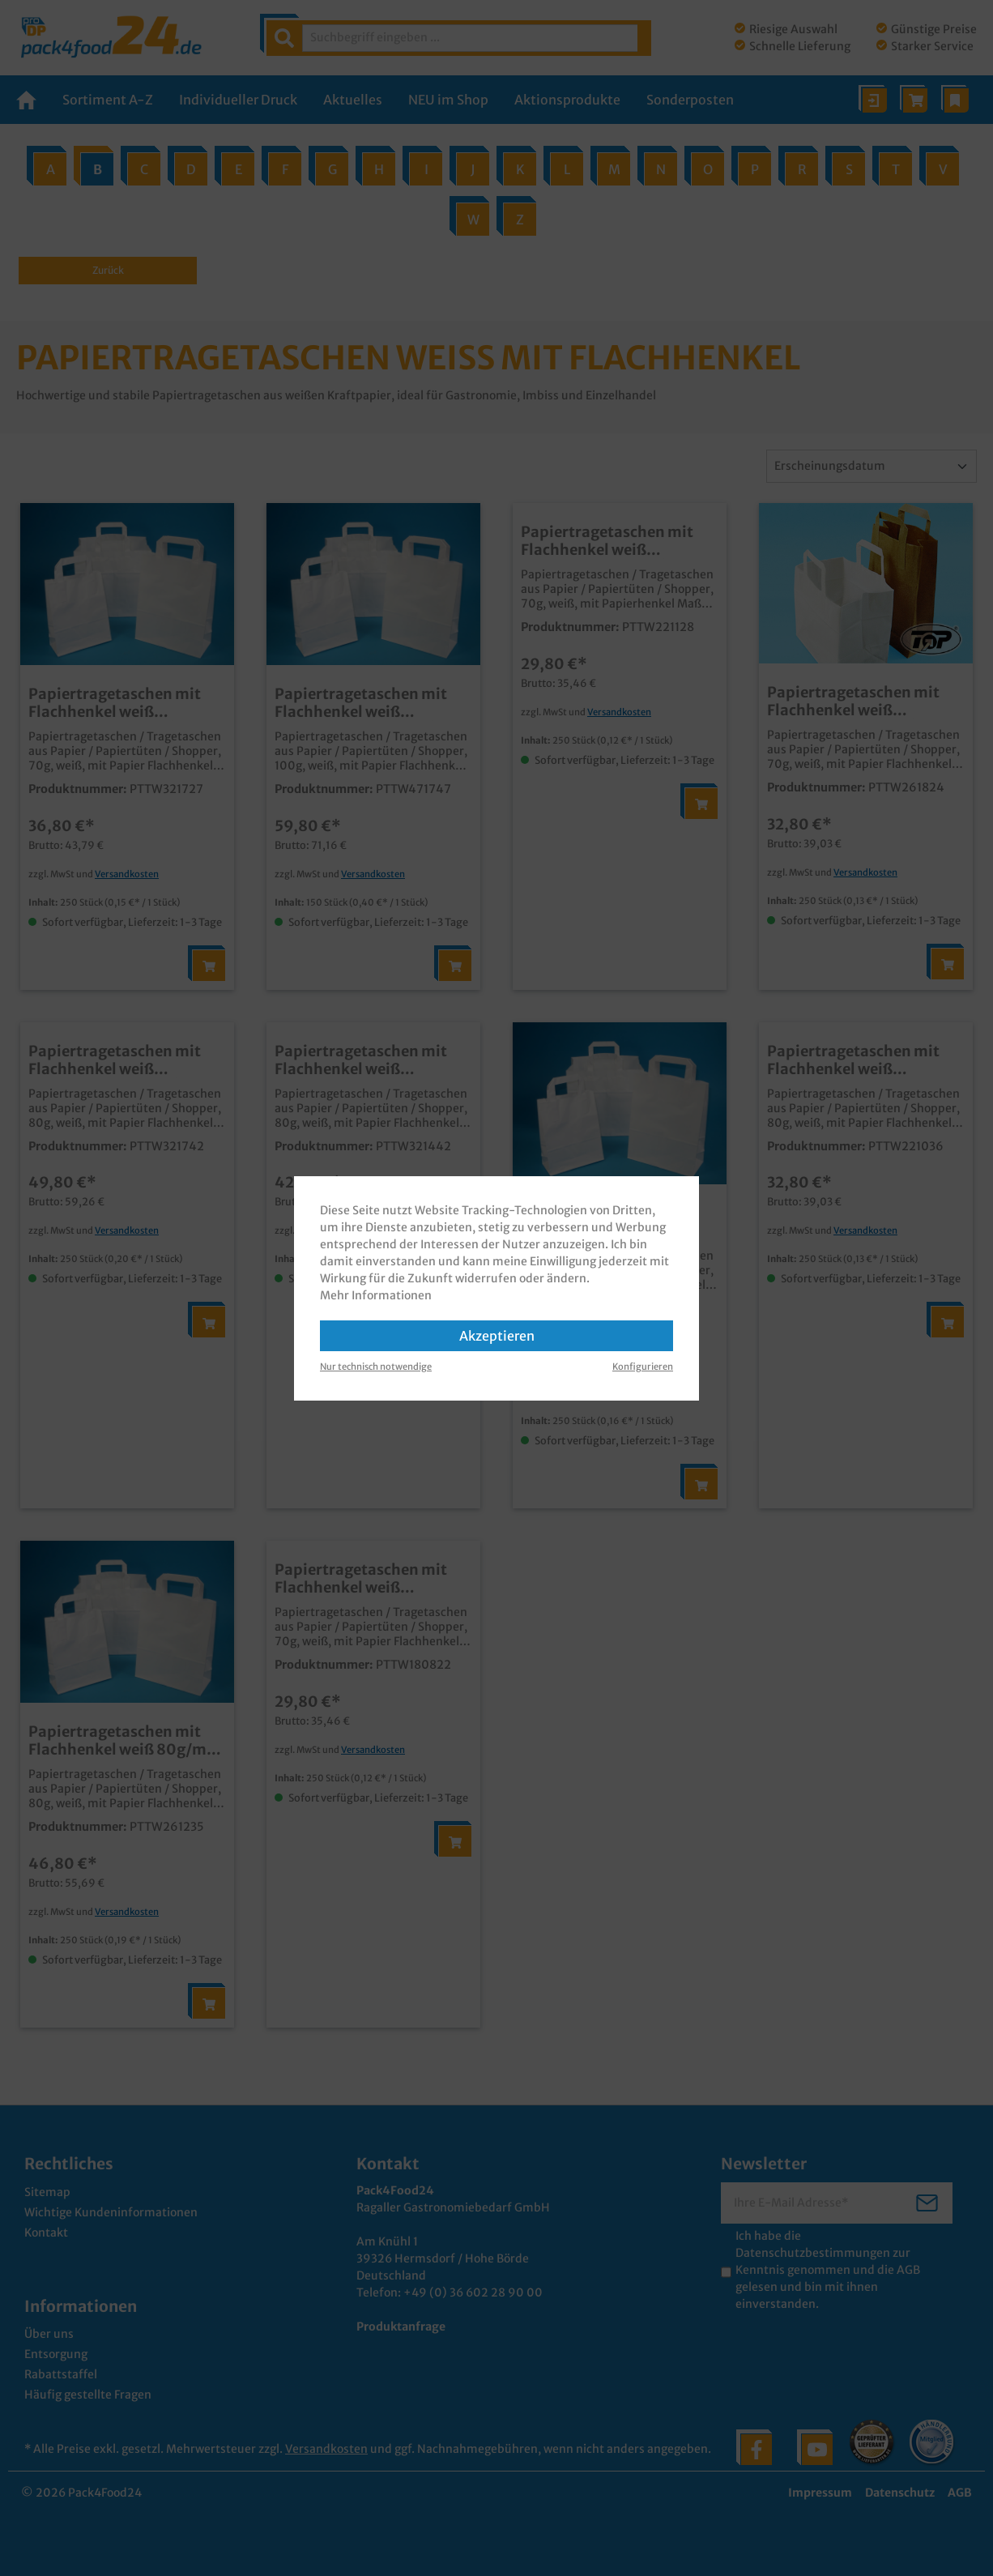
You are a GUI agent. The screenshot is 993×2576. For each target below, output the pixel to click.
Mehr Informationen (376, 1295)
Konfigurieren (642, 1366)
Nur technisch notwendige (376, 1366)
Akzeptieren (497, 1336)
